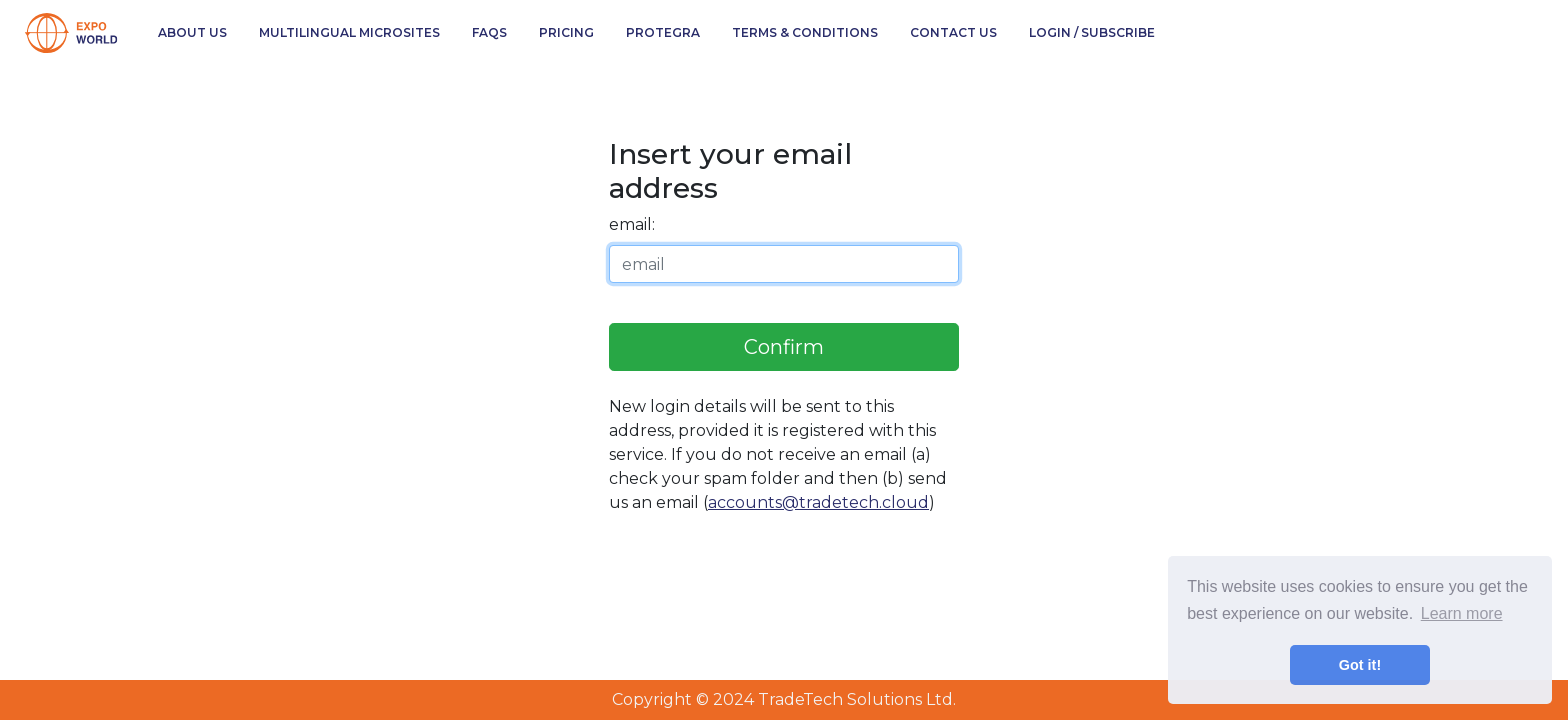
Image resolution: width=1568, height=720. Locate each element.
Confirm (784, 347)
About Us (192, 32)
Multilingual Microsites (349, 32)
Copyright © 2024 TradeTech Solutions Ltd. (784, 699)
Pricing (566, 32)
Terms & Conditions (805, 32)
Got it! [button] (1360, 665)
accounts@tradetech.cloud (818, 502)
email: (632, 224)
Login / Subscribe (1092, 32)
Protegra (663, 32)
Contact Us (953, 32)
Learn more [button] (1462, 613)
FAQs (489, 32)
